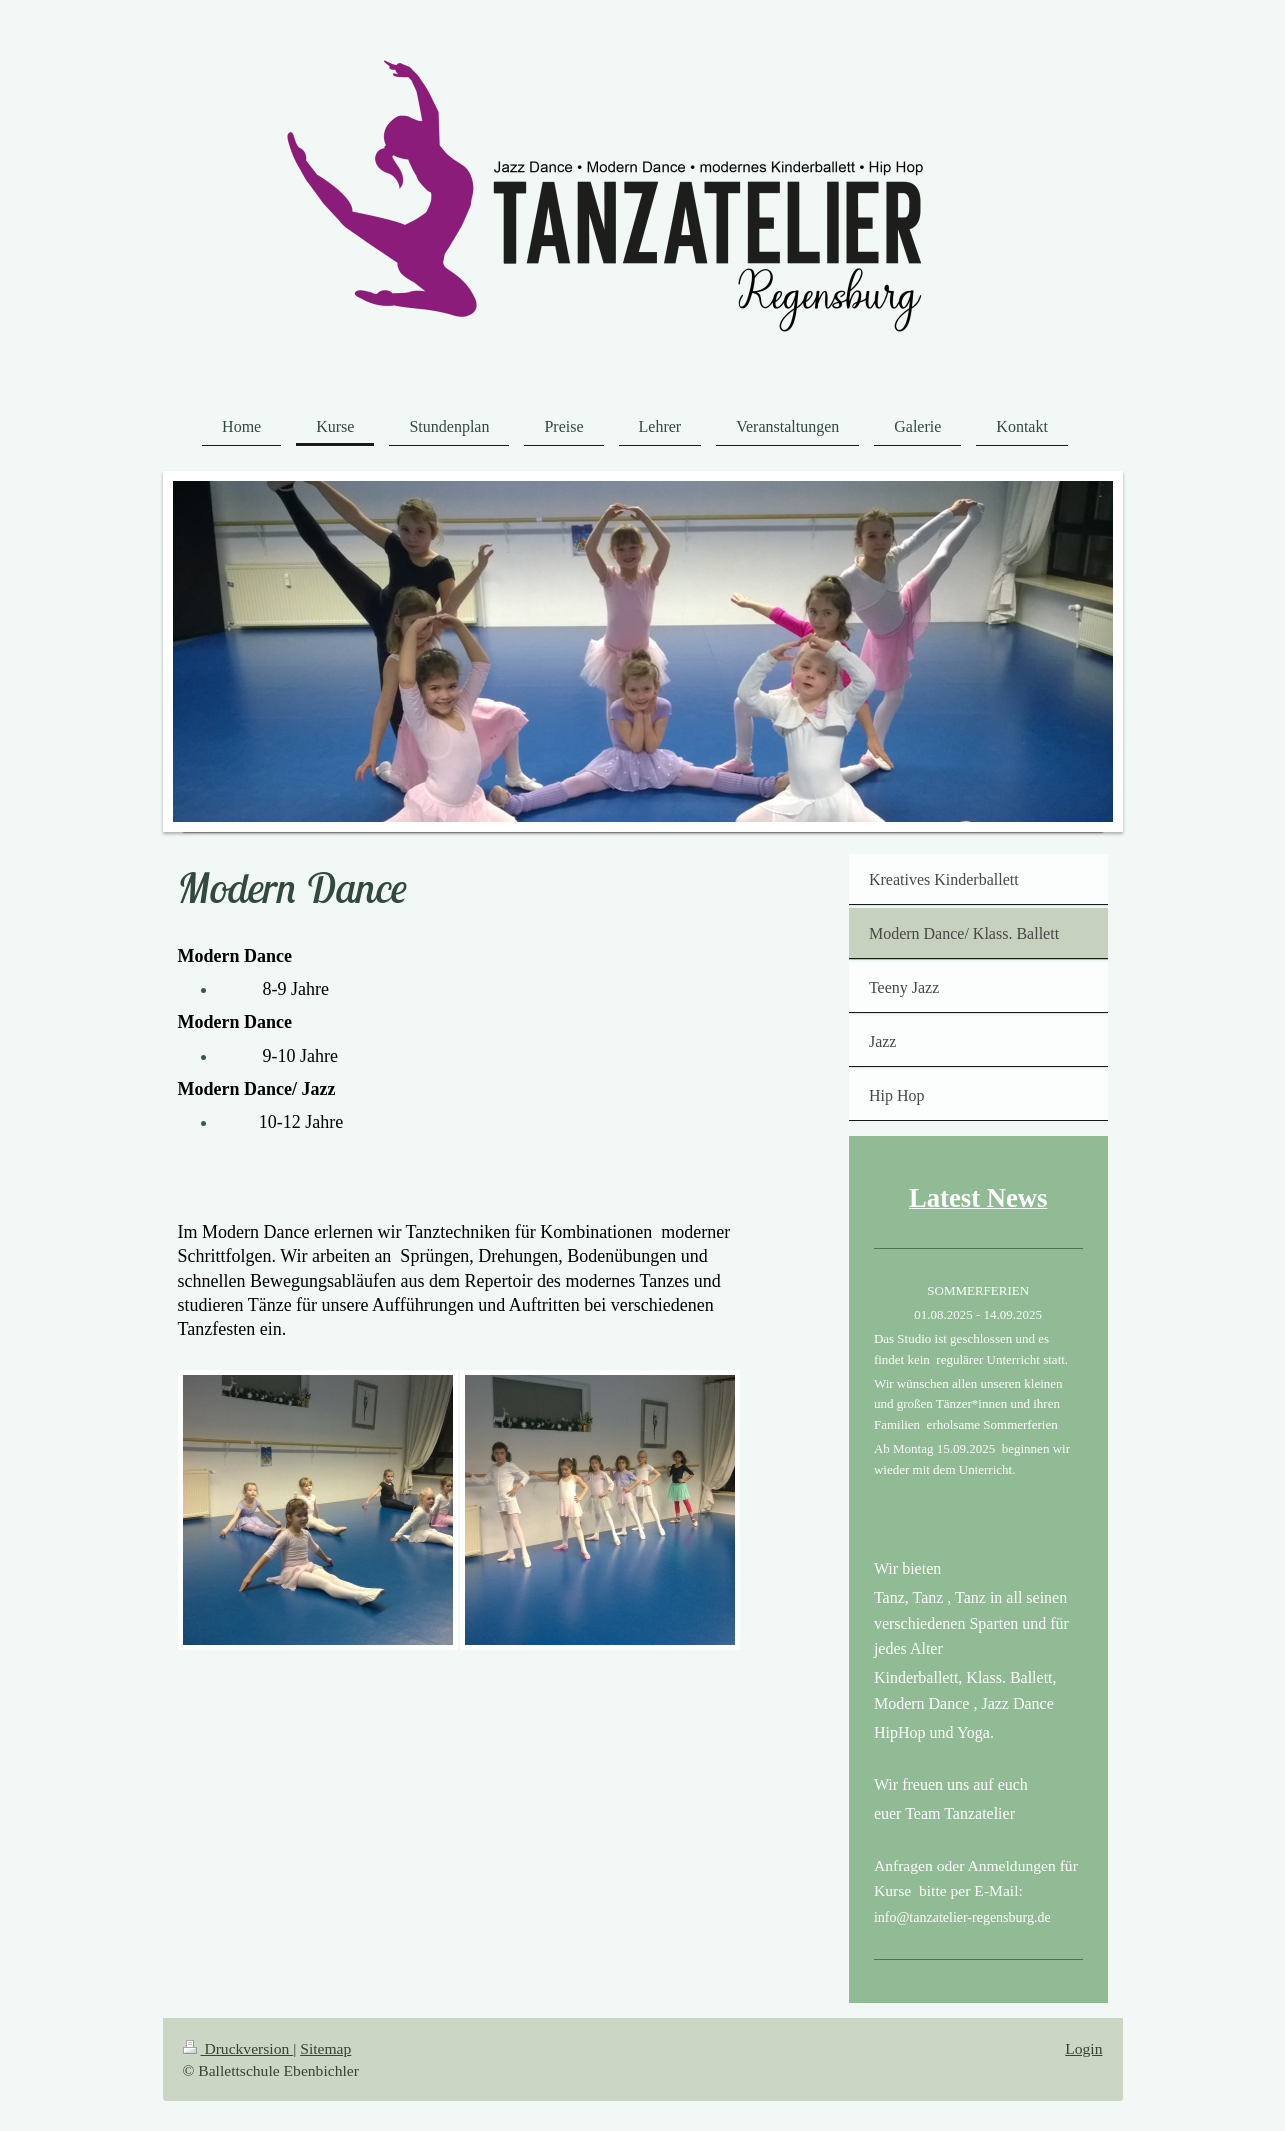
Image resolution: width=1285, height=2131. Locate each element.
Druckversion (238, 2048)
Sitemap (325, 2048)
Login (1083, 2048)
